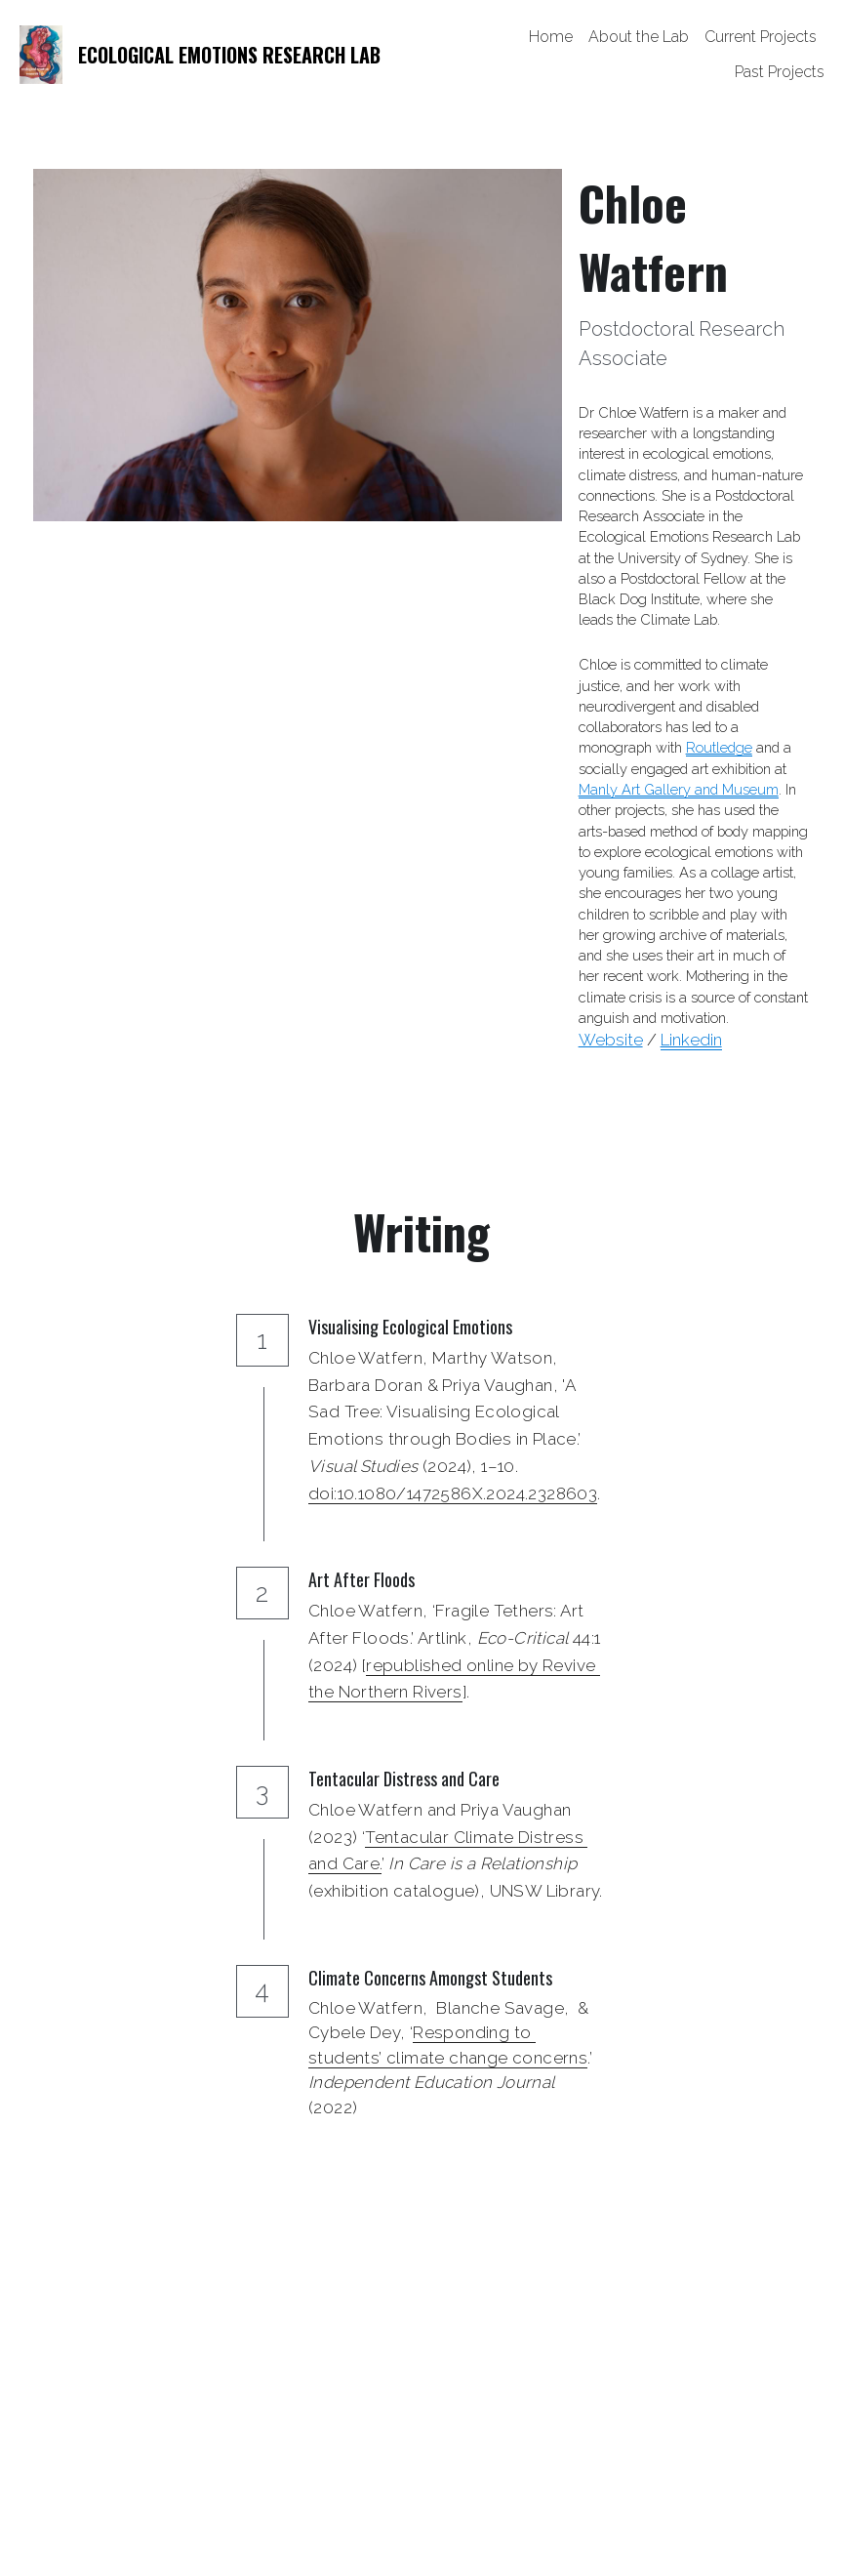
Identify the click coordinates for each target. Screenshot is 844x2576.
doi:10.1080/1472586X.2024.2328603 (452, 1493)
